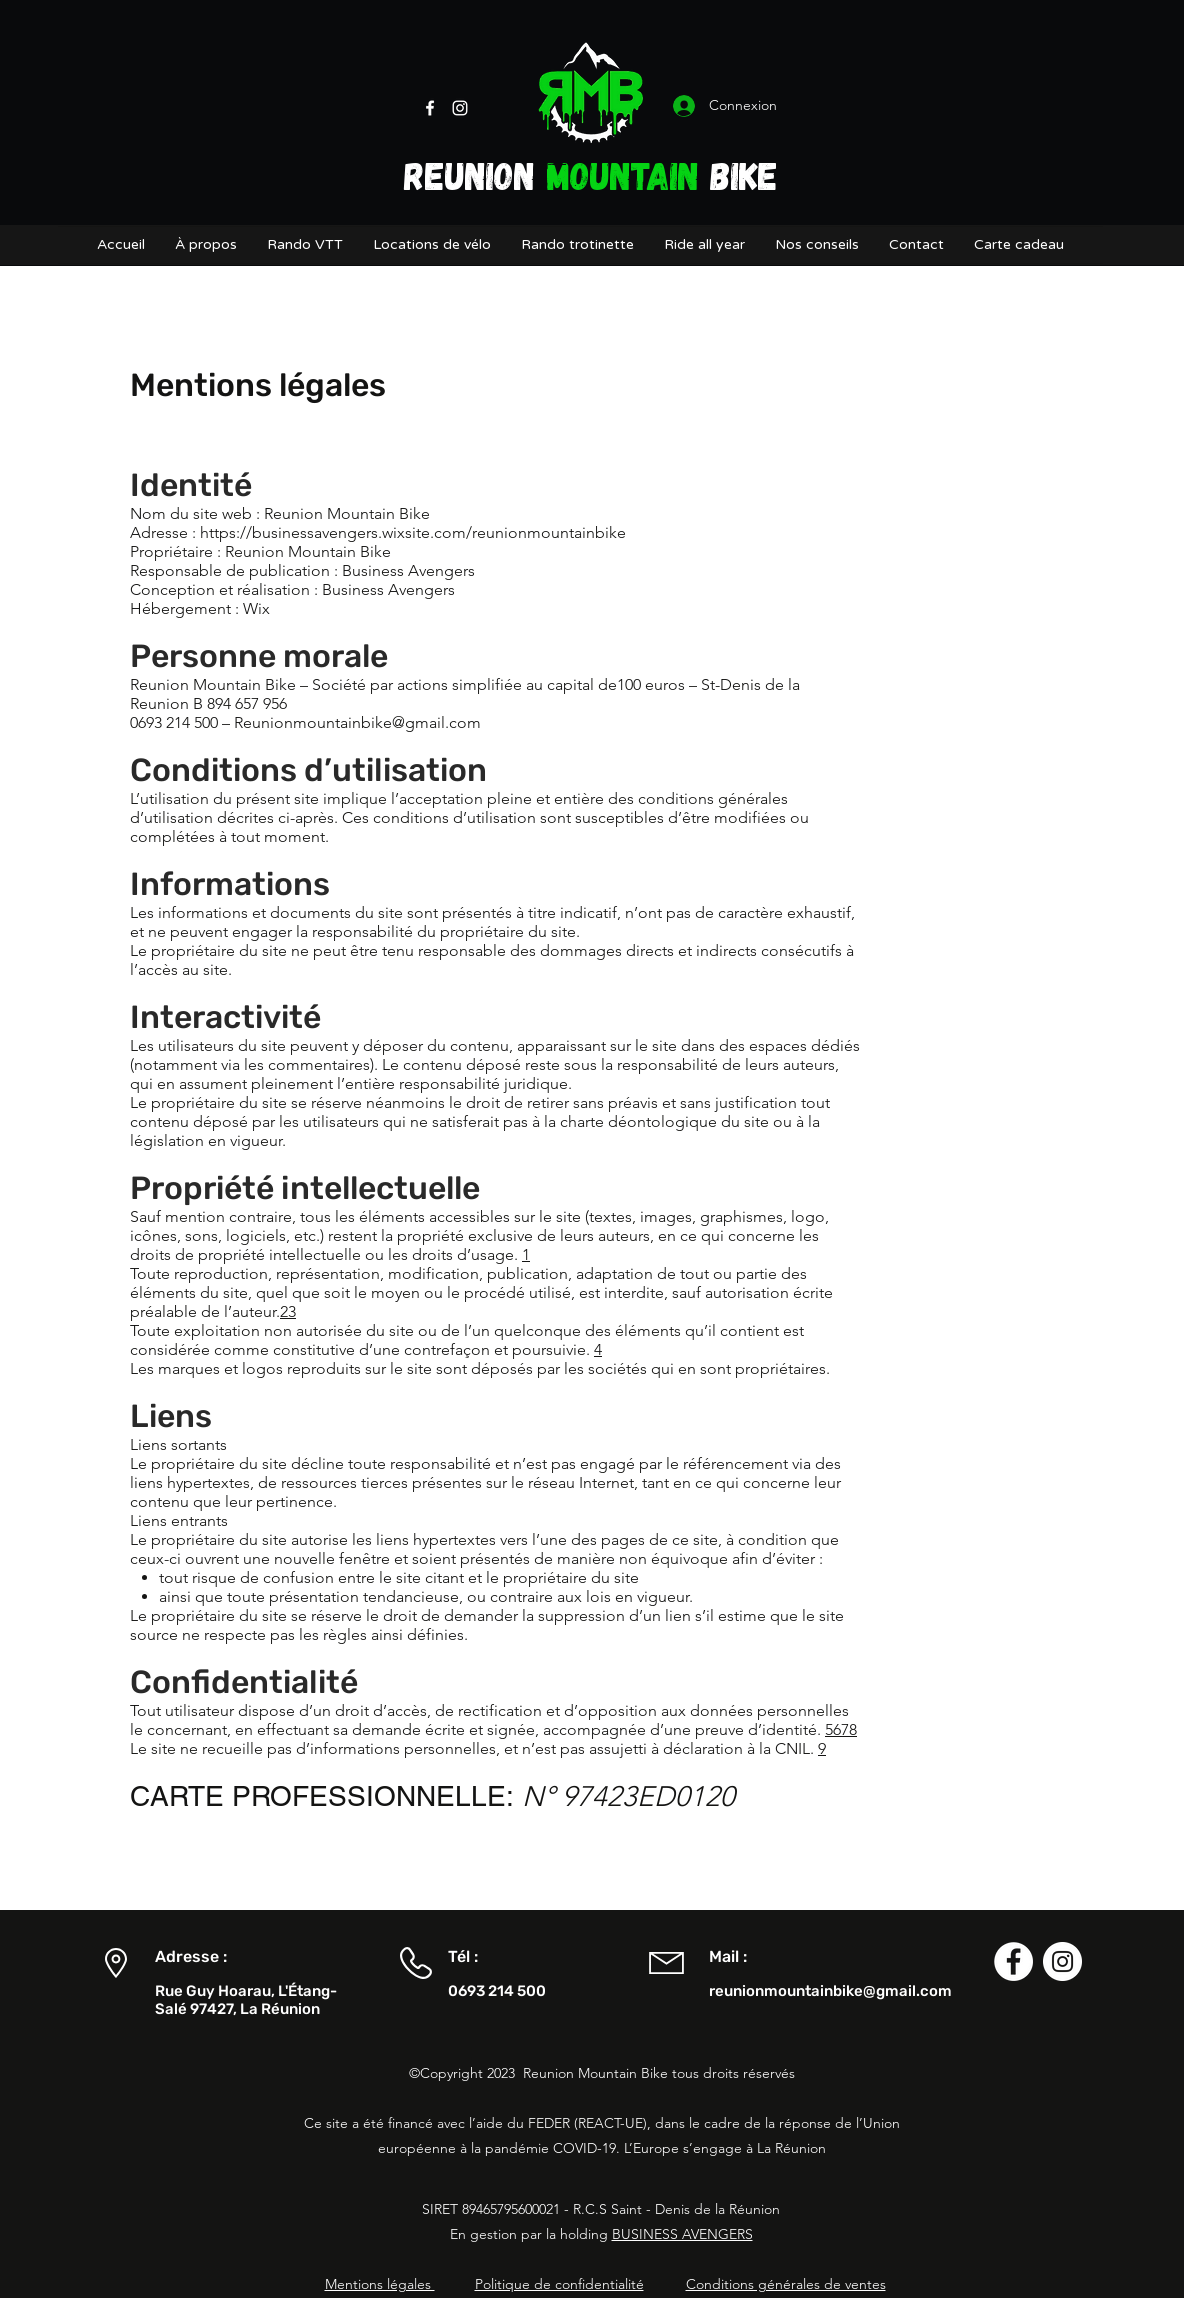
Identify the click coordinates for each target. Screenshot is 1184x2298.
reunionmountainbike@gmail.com (830, 1991)
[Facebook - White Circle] (1013, 1961)
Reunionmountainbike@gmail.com (357, 722)
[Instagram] (460, 108)
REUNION (475, 174)
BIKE (738, 174)
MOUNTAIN (622, 174)
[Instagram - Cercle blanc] (1062, 1961)
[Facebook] (430, 108)
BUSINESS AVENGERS (682, 2234)
